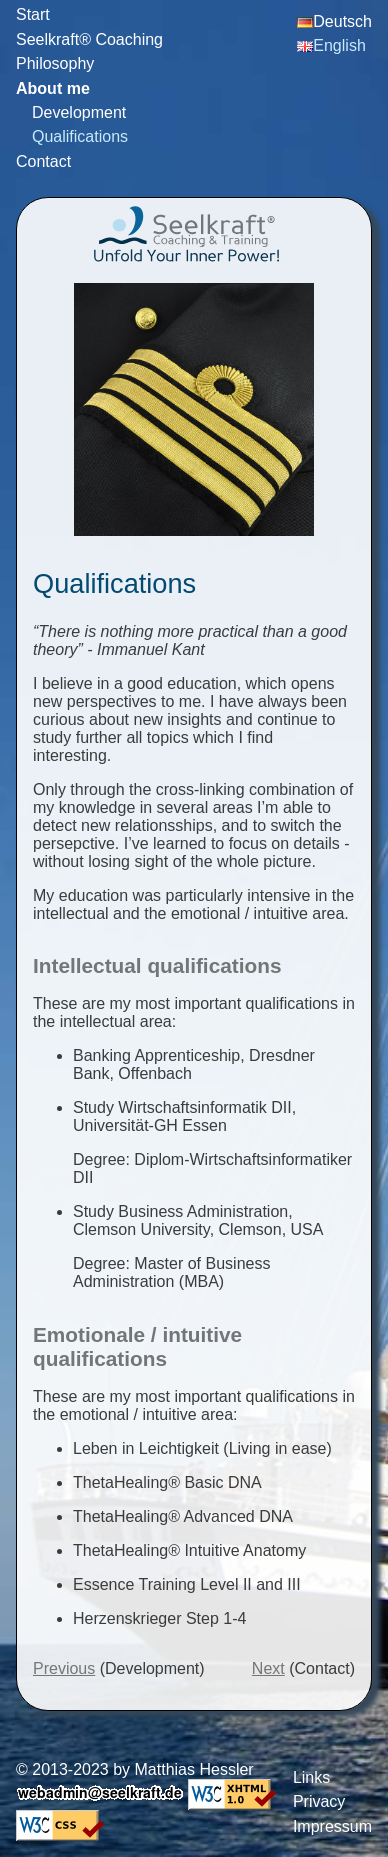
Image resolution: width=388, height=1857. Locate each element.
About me (53, 88)
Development (79, 112)
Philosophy (55, 63)
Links (311, 1777)
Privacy (319, 1801)
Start (33, 14)
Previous (64, 1668)
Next (268, 1668)
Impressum (332, 1826)
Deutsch (334, 21)
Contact (43, 161)
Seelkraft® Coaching (89, 39)
